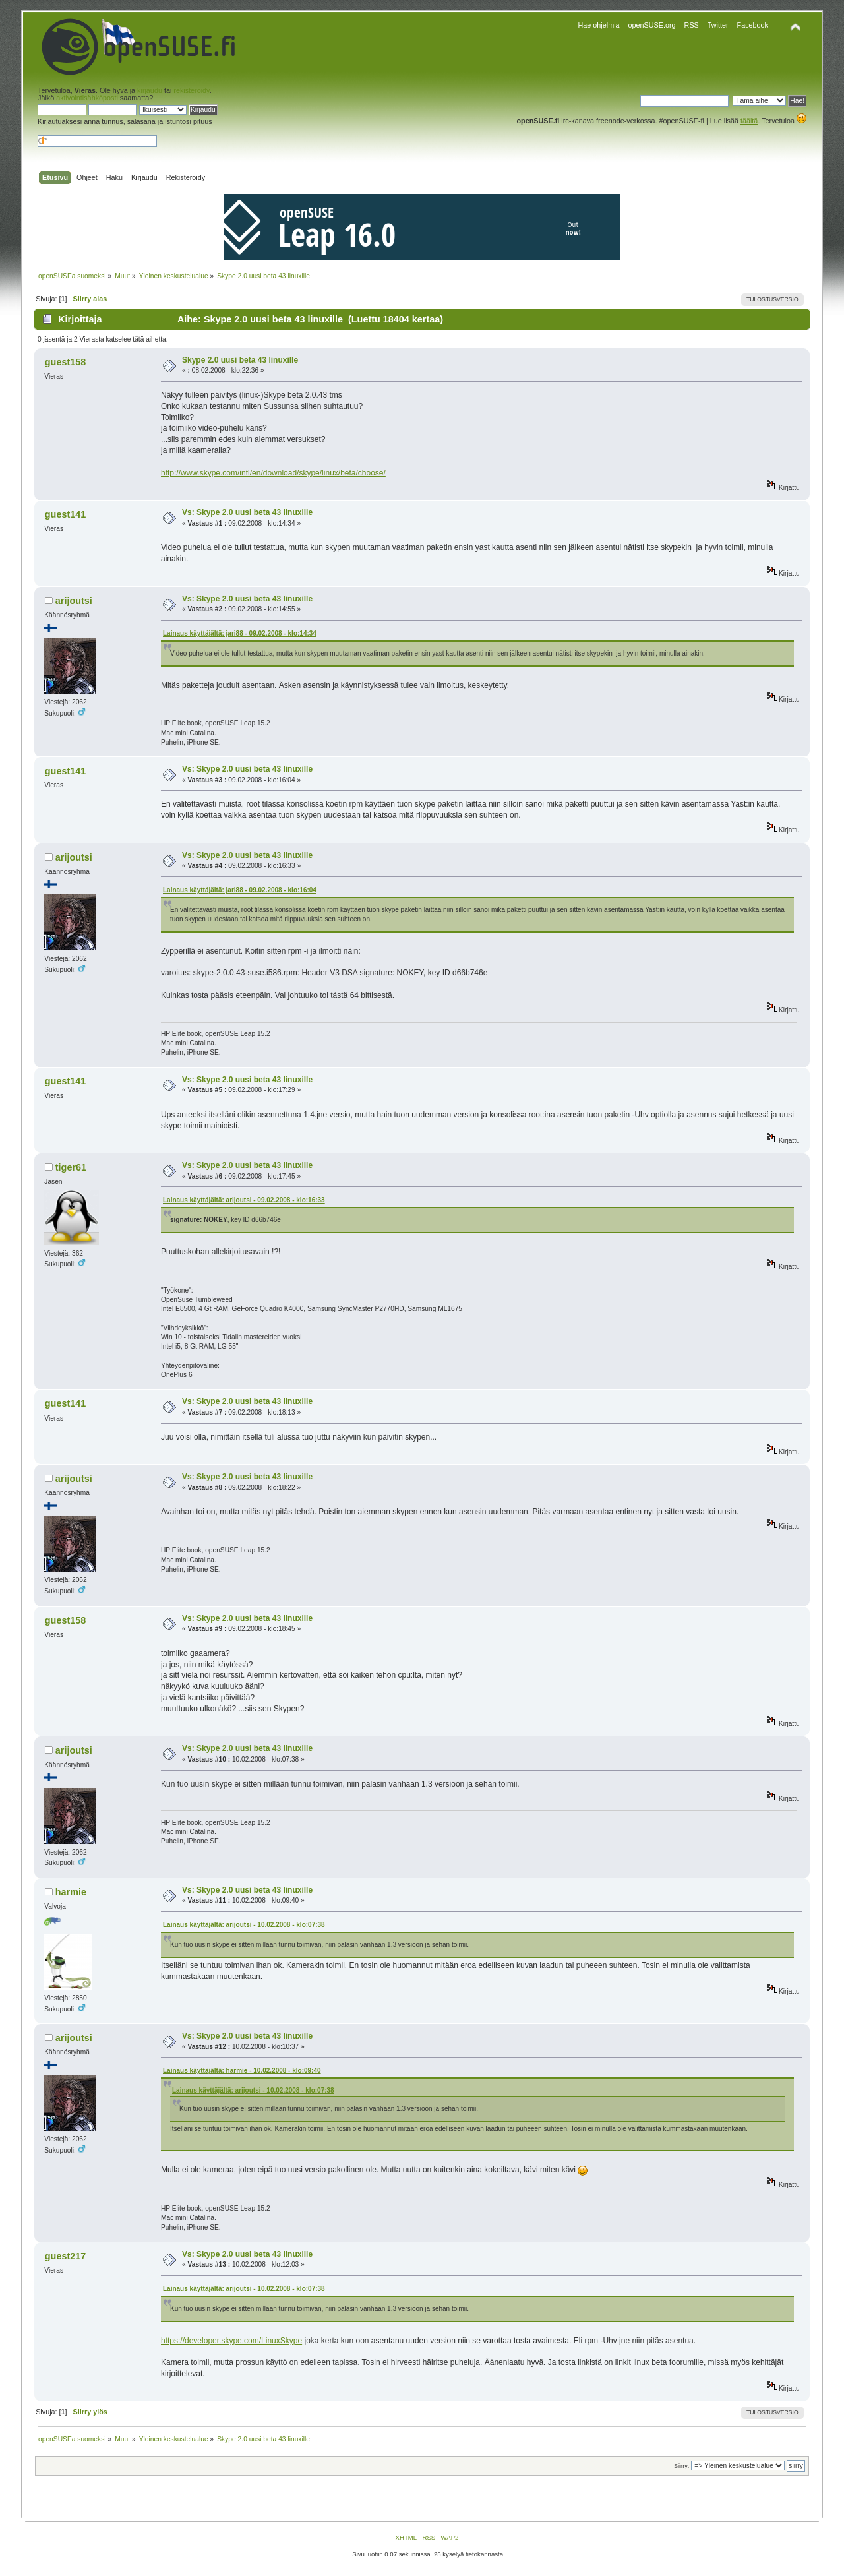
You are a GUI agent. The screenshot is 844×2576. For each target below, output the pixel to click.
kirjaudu (149, 90)
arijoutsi (73, 601)
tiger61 (70, 1167)
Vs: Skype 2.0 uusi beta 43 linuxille (247, 512)
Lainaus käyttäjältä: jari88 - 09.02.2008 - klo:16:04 (239, 890)
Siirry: (681, 2466)
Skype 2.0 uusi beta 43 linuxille (240, 360)
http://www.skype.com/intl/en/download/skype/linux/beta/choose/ (273, 472)
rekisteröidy (191, 90)
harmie (70, 1892)
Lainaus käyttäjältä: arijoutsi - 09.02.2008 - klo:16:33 (244, 1200)
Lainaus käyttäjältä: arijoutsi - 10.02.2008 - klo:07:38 (244, 1924)
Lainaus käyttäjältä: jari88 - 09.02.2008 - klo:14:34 (239, 633)
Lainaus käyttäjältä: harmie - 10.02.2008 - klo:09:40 (242, 2070)
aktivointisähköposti (87, 98)
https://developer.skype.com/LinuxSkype (231, 2340)
